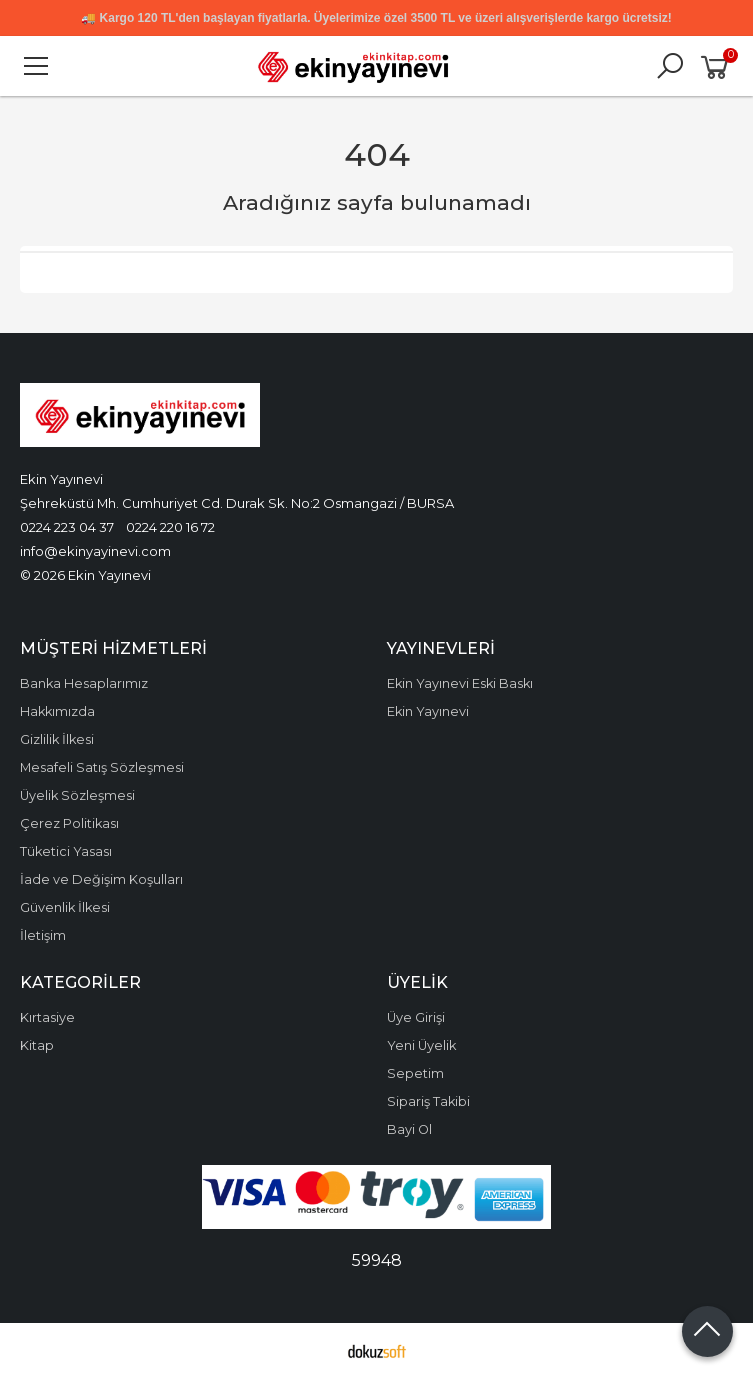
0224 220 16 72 (170, 527)
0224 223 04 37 (67, 527)
